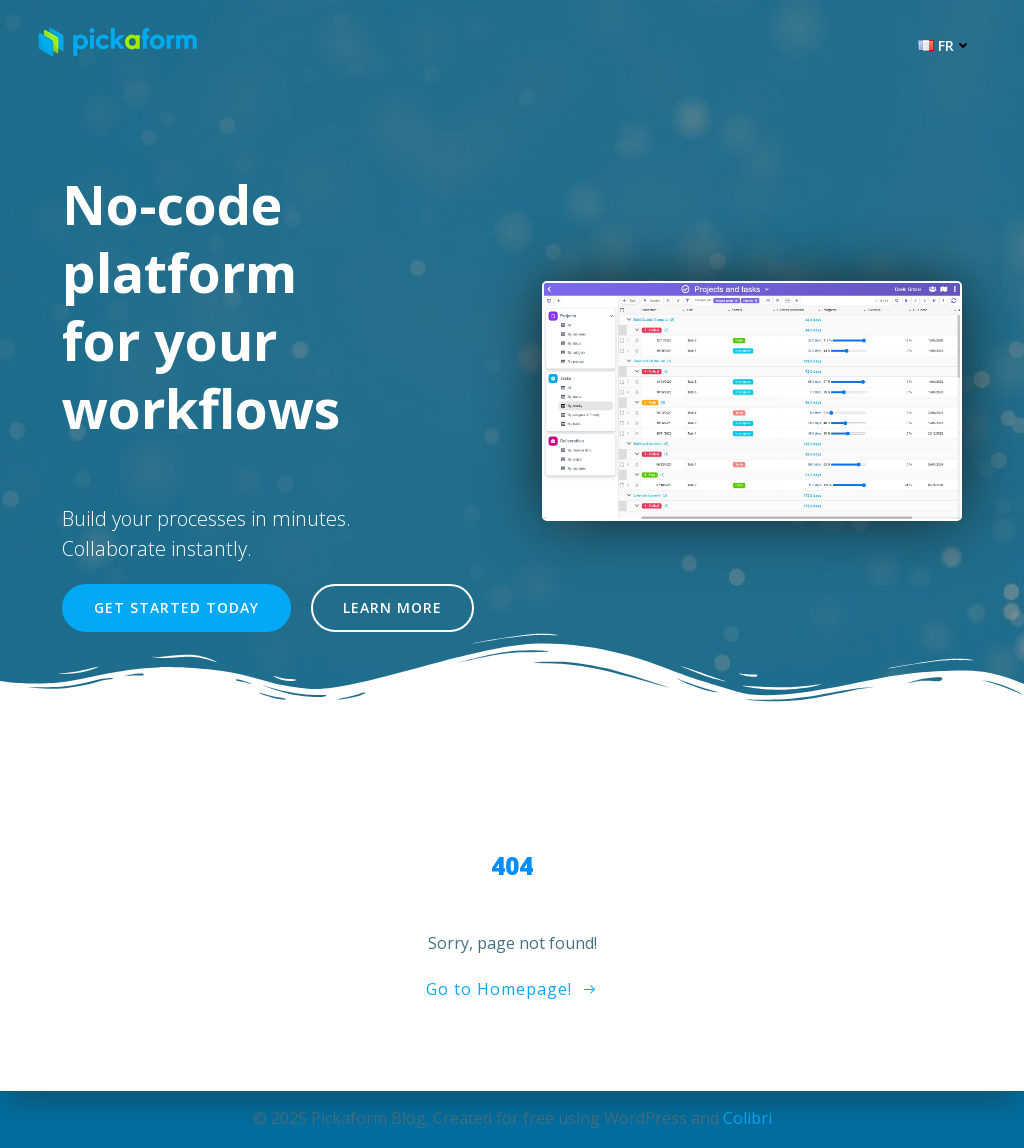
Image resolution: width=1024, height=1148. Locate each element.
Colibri (747, 1118)
